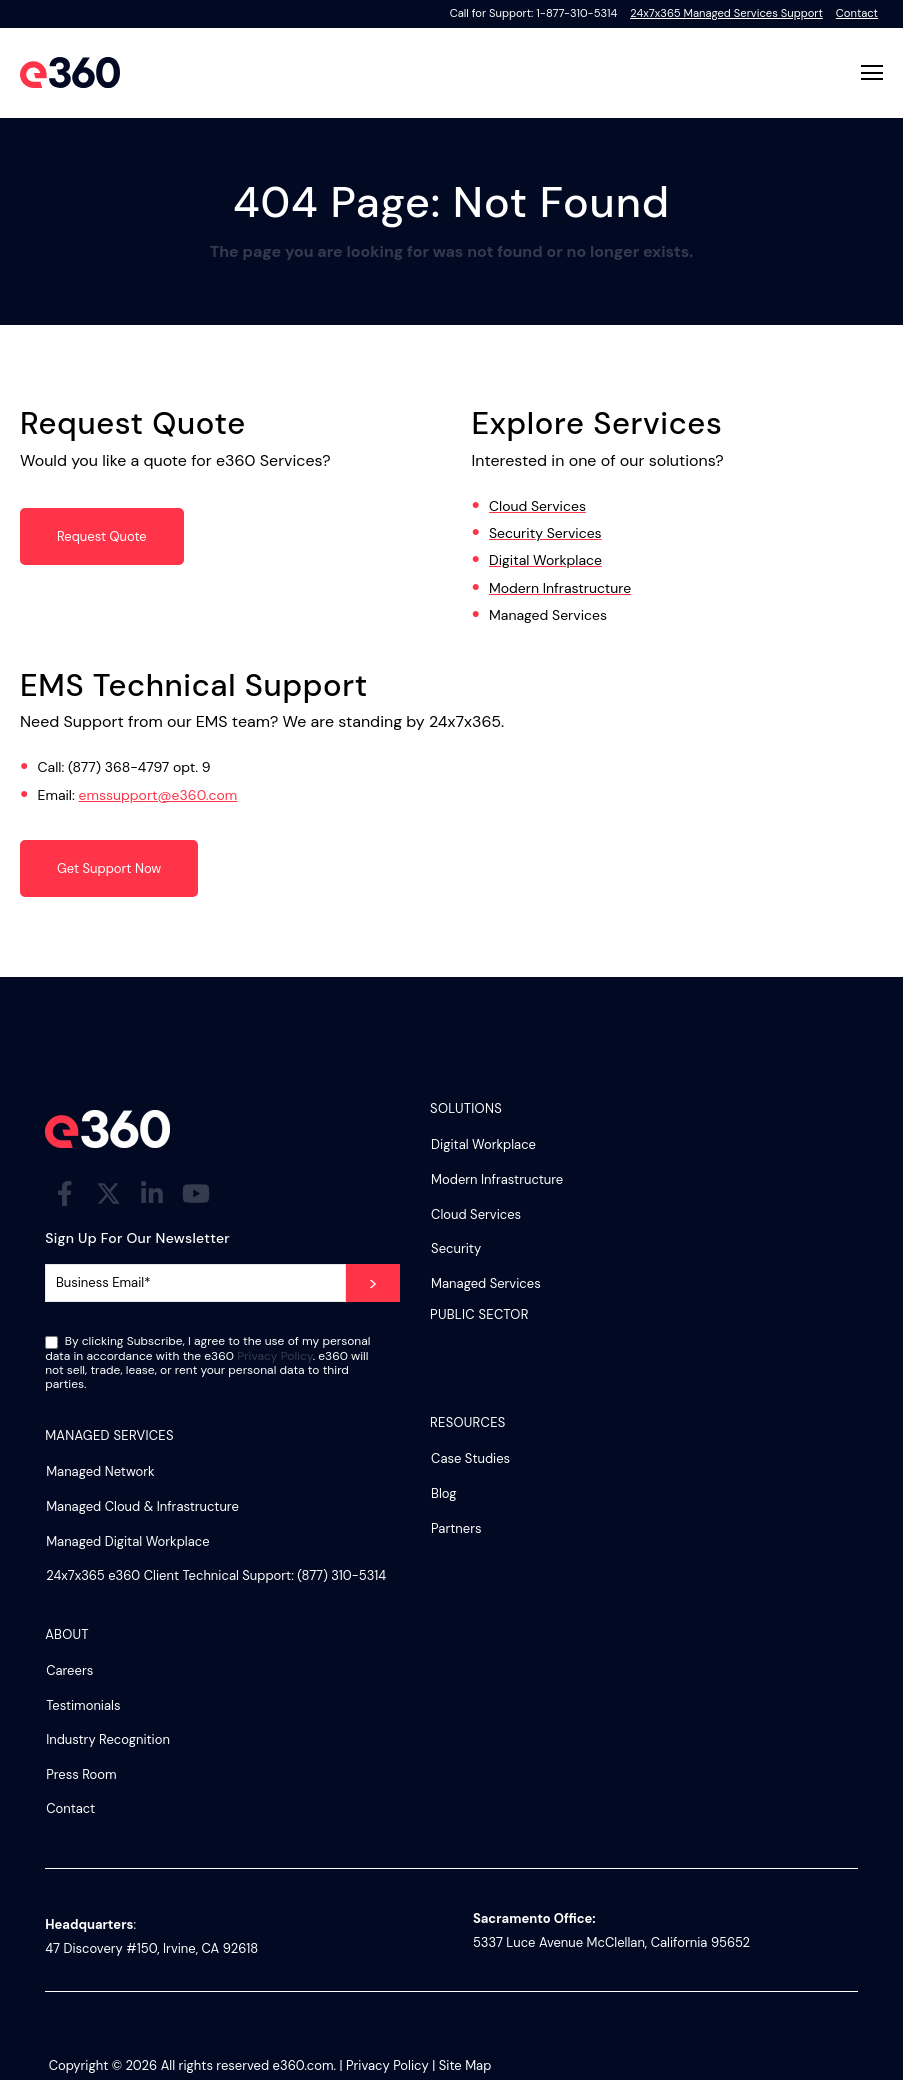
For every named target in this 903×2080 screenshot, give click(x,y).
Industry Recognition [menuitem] (108, 1739)
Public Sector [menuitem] (479, 1315)
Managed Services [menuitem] (486, 1283)
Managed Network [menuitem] (100, 1471)
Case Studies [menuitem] (470, 1458)
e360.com (303, 2065)
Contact (857, 13)
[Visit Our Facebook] (65, 1193)
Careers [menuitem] (69, 1670)
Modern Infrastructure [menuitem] (497, 1179)
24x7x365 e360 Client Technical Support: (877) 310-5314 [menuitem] (216, 1575)
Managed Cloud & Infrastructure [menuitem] (142, 1506)
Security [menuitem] (456, 1248)
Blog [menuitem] (443, 1493)
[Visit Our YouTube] (196, 1193)
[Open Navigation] (872, 72)
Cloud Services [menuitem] (476, 1214)
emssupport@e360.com (158, 795)
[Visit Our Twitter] (109, 1193)
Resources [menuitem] (467, 1423)
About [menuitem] (67, 1635)
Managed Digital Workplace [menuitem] (127, 1541)
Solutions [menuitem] (466, 1109)
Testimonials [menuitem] (83, 1705)
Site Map (465, 2065)
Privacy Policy (275, 1356)
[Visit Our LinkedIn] (152, 1193)
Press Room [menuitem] (81, 1774)
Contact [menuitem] (70, 1808)
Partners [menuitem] (456, 1528)
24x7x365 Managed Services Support (726, 13)
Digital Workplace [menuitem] (483, 1144)
